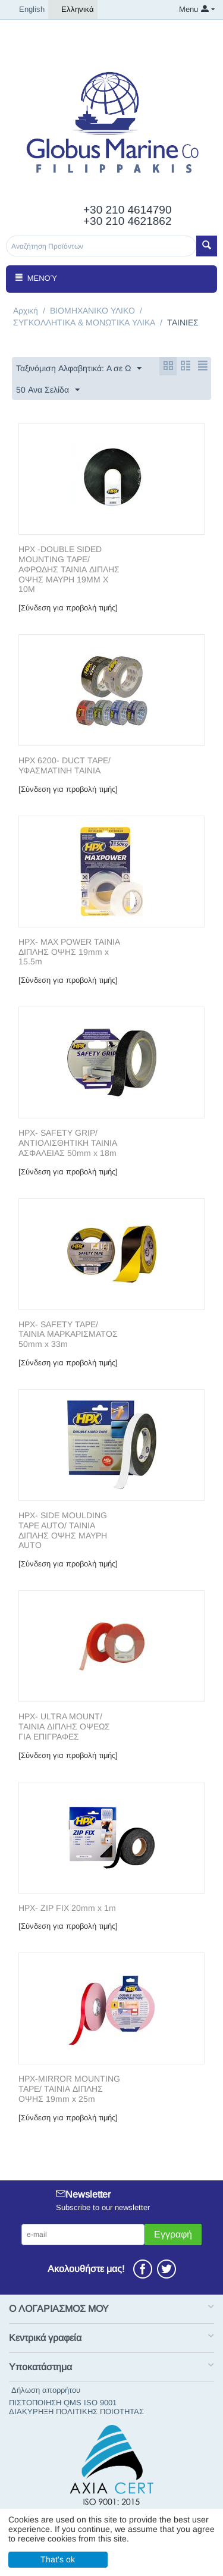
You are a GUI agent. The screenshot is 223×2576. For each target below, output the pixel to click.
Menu (188, 9)
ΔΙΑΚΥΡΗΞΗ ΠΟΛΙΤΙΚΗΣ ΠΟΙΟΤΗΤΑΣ (76, 2411)
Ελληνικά (73, 9)
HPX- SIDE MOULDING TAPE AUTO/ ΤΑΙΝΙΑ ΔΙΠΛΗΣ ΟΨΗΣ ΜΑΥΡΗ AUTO (62, 1530)
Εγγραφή (173, 2234)
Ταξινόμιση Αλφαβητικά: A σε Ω (79, 369)
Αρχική (25, 310)
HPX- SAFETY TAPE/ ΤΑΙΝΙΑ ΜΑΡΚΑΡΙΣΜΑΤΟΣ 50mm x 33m (68, 1334)
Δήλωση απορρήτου (45, 2390)
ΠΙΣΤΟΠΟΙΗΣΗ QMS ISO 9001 (63, 2402)
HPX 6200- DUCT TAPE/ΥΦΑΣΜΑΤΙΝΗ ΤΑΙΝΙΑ (64, 765)
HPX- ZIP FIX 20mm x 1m (67, 1908)
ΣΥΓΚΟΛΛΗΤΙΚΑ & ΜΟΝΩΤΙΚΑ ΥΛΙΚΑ (84, 322)
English (27, 9)
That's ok (57, 2559)
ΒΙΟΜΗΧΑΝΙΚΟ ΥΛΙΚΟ (92, 310)
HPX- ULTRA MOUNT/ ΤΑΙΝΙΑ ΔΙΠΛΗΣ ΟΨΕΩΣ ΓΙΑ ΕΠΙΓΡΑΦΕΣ (64, 1726)
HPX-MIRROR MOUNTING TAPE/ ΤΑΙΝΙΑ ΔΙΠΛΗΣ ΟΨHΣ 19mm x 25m (69, 2089)
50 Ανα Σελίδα (48, 390)
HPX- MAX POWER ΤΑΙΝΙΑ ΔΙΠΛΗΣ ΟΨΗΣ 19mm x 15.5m (69, 952)
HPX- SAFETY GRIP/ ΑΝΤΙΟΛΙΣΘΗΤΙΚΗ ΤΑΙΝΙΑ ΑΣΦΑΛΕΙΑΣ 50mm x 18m (67, 1143)
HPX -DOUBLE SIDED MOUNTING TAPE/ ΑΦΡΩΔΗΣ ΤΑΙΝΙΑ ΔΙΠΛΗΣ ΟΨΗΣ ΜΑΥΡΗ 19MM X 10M (69, 569)
